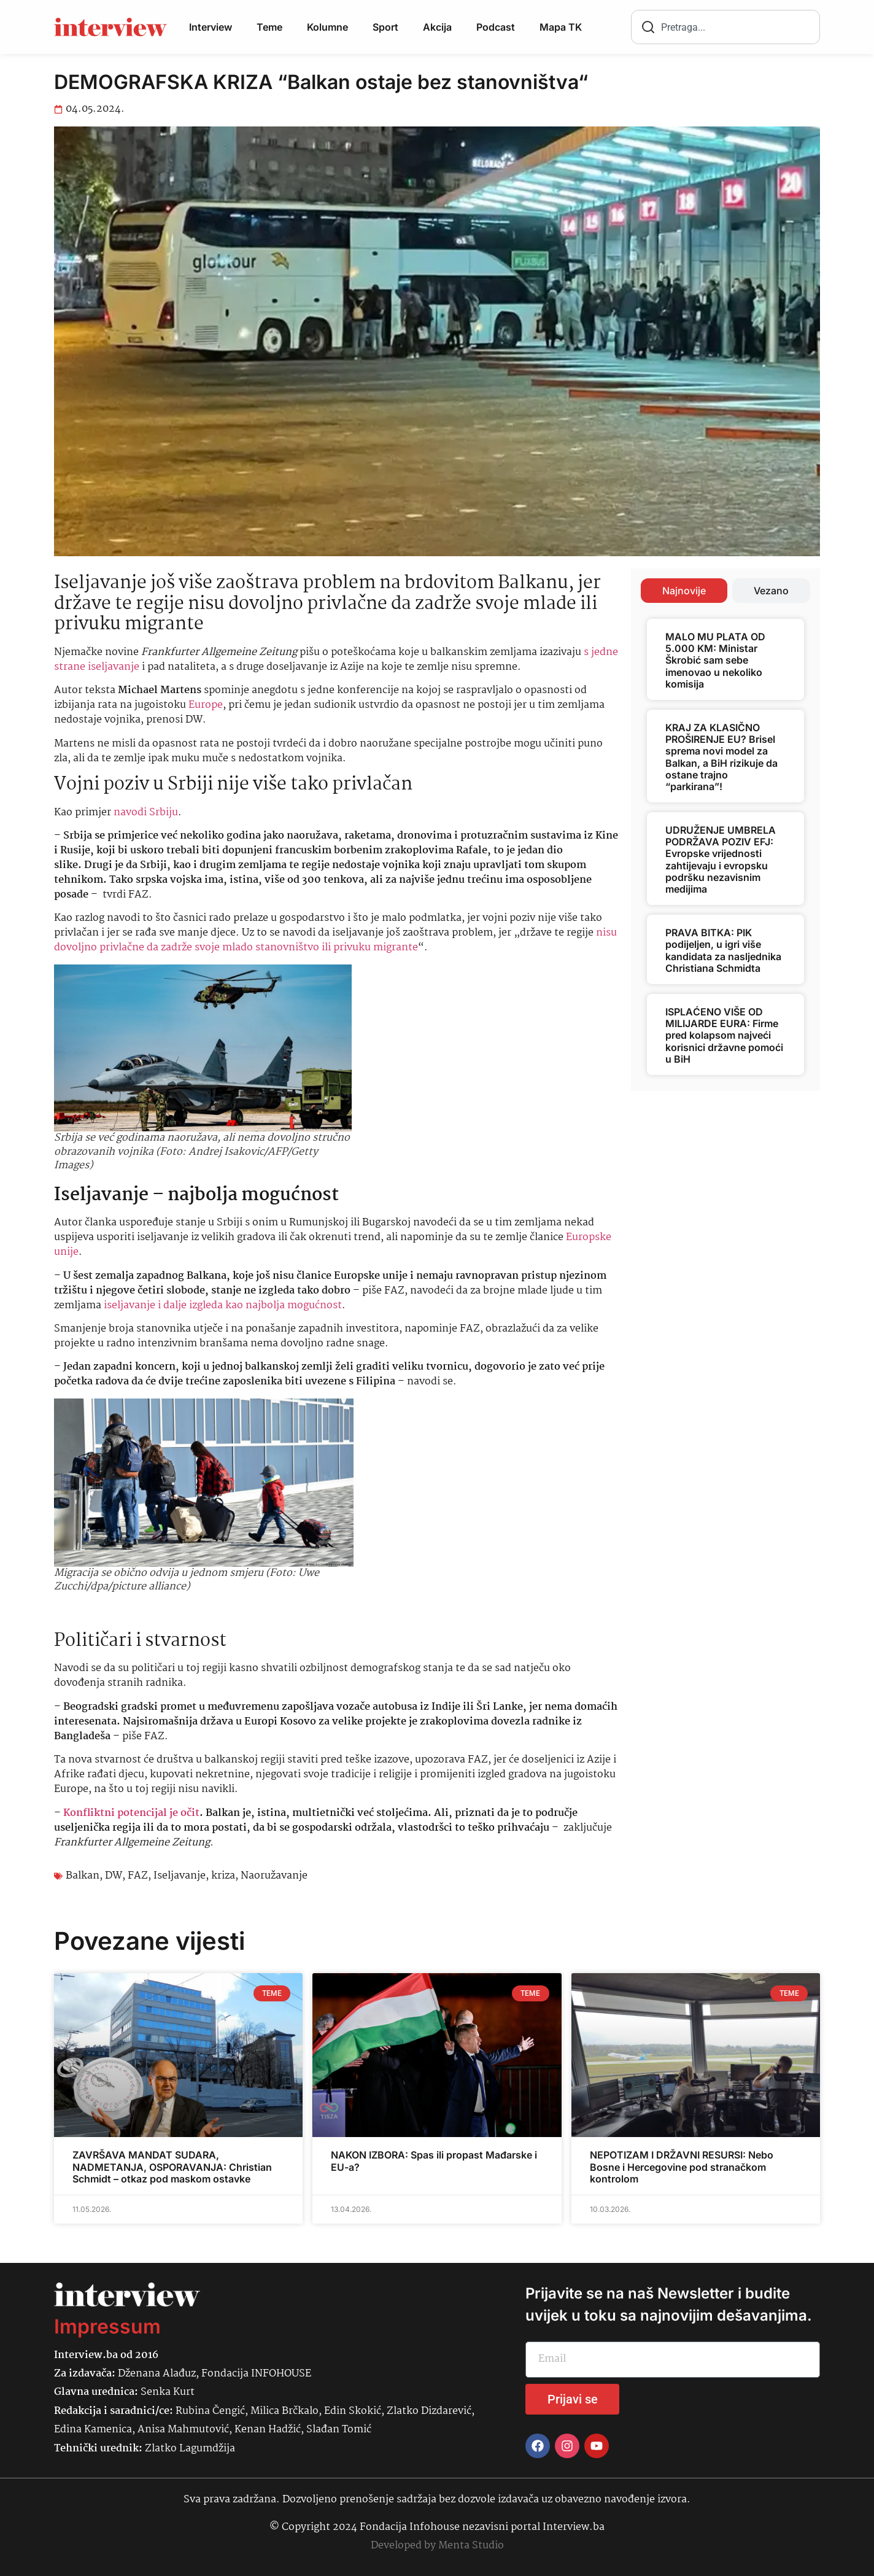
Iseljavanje (179, 1876)
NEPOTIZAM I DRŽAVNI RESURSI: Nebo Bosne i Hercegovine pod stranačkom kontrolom (681, 2166)
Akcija (437, 27)
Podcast (495, 27)
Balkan (82, 1876)
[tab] (684, 590)
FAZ (138, 1876)
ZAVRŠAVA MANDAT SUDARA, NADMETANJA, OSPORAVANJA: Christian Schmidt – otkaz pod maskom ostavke (172, 2166)
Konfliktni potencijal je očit (131, 1813)
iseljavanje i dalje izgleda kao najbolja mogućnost (223, 1305)
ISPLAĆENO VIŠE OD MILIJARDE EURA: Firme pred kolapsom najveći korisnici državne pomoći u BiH (724, 1035)
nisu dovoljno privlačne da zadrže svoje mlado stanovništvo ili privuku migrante (335, 940)
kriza (223, 1876)
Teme (269, 27)
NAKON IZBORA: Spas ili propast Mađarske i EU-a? (434, 2161)
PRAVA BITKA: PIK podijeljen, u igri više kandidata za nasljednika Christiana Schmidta (723, 950)
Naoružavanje (274, 1876)
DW (113, 1876)
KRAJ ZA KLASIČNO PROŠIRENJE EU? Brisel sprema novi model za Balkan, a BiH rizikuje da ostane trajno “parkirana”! (721, 757)
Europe (205, 705)
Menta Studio (471, 2545)
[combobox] (725, 27)
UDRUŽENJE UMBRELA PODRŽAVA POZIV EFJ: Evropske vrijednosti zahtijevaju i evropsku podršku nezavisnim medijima (720, 859)
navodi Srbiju (146, 812)
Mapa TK (560, 27)
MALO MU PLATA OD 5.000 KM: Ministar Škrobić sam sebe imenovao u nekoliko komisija (715, 660)
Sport (385, 27)
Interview (210, 27)
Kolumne (327, 27)
